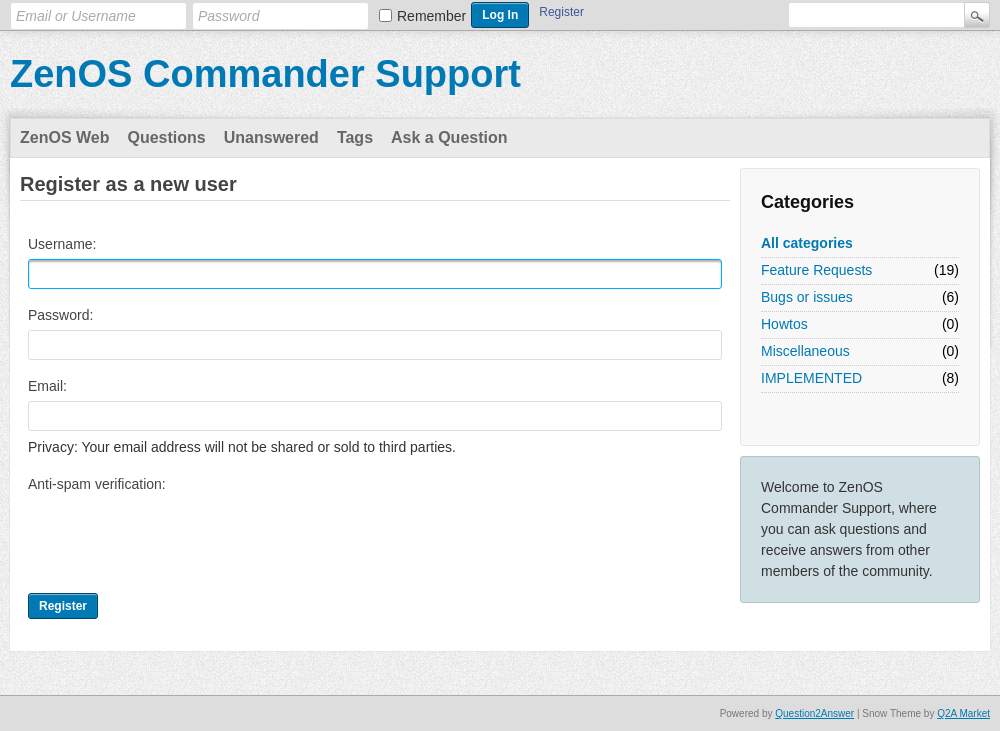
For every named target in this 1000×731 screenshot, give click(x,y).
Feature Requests (816, 270)
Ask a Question (449, 137)
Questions (167, 137)
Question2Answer (814, 713)
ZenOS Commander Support (265, 74)
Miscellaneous (805, 351)
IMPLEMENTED (811, 378)
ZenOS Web (65, 137)
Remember (431, 16)
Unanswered (271, 137)
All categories (807, 243)
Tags (355, 137)
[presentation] (180, 538)
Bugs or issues (807, 297)
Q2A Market (963, 713)
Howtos (784, 324)
